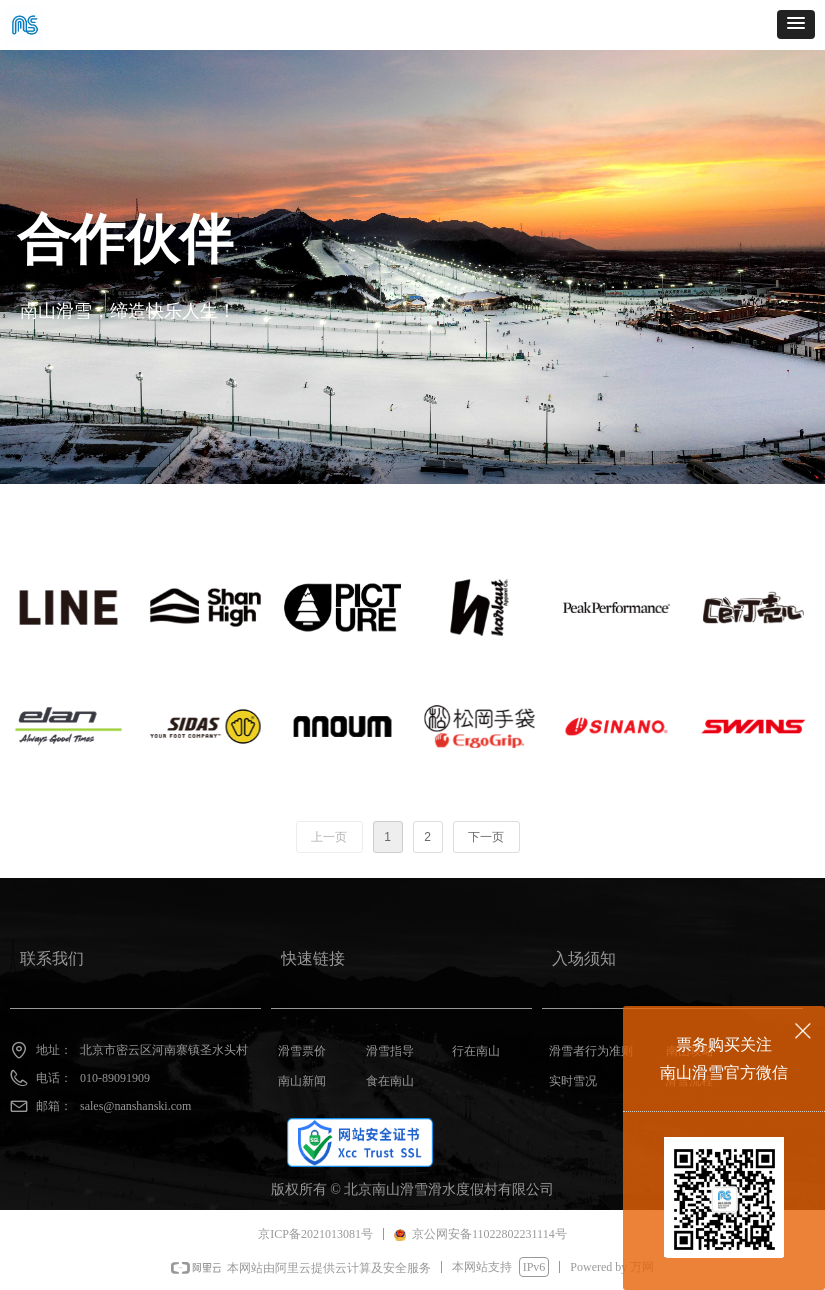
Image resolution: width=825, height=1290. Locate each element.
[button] (796, 24)
